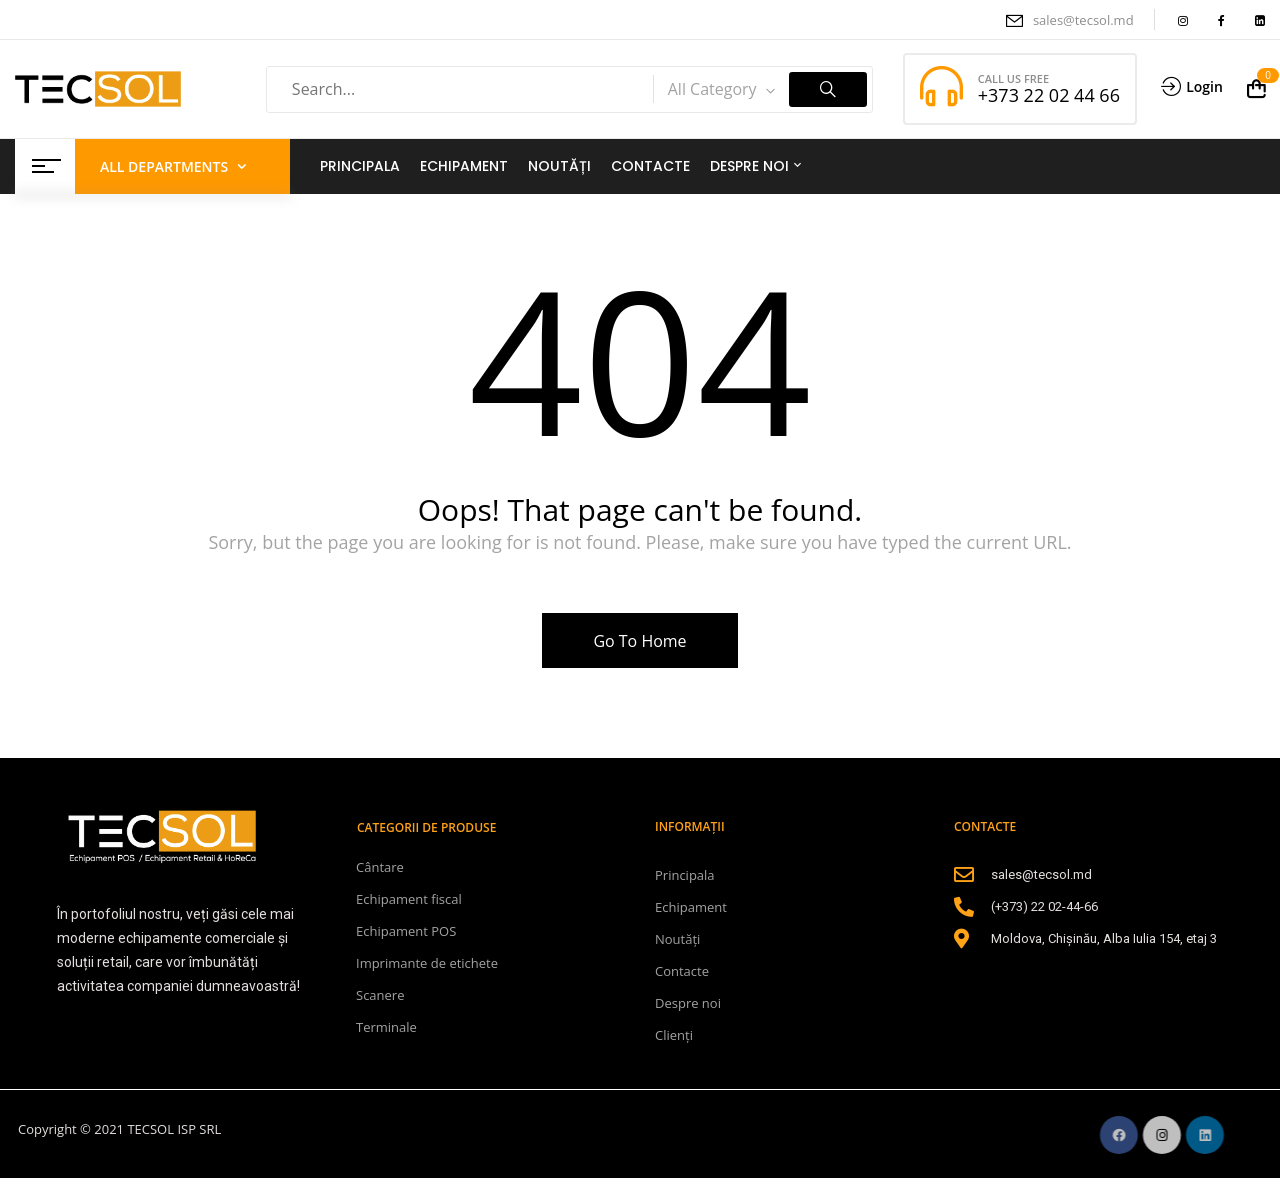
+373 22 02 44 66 (1049, 95)
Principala (685, 875)
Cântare (380, 867)
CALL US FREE (1013, 78)
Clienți (674, 1035)
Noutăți (677, 939)
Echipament (691, 907)
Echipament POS (406, 931)
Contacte (682, 971)
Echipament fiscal (409, 899)
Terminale (386, 1027)
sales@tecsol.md (1083, 20)
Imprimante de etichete (427, 963)
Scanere (380, 995)
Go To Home (639, 641)
